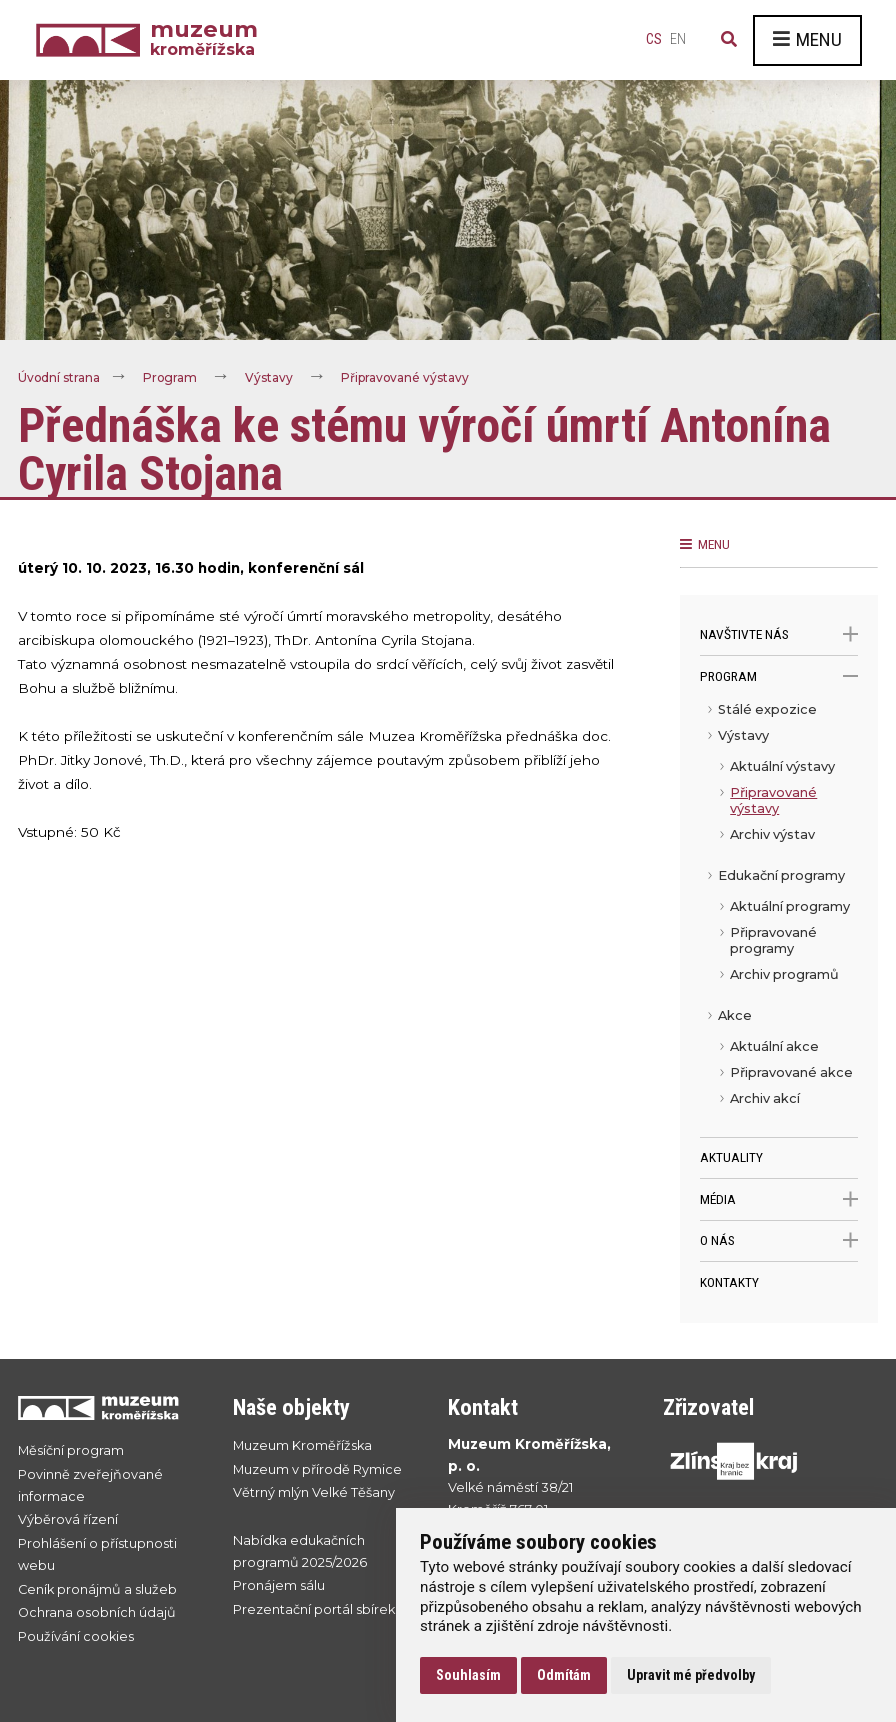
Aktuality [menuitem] (731, 1157)
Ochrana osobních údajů (97, 1613)
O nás (779, 1240)
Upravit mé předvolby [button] (691, 1675)
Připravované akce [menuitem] (791, 1072)
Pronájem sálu (279, 1586)
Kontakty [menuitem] (729, 1282)
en (678, 39)
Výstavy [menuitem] (743, 735)
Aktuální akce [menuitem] (774, 1046)
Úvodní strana (59, 377)
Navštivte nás (779, 634)
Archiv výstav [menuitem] (772, 834)
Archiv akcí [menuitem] (765, 1098)
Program (171, 377)
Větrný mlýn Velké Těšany (314, 1492)
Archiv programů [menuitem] (784, 974)
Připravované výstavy (407, 377)
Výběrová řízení (68, 1520)
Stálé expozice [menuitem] (767, 709)
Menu (807, 39)
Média (779, 1199)
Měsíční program (71, 1450)
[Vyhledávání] (729, 40)
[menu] (779, 917)
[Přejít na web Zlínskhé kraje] (750, 1461)
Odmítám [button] (564, 1675)
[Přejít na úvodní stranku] (105, 1407)
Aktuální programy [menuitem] (790, 906)
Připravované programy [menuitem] (773, 940)
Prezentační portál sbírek (314, 1609)
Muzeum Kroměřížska (302, 1445)
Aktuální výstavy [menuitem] (782, 766)
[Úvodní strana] (93, 40)
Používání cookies (76, 1636)
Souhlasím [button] (468, 1675)
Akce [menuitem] (735, 1015)
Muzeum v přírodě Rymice (317, 1469)
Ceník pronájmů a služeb (97, 1589)
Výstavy (271, 377)
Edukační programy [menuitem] (781, 875)
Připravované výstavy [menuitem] (773, 800)
